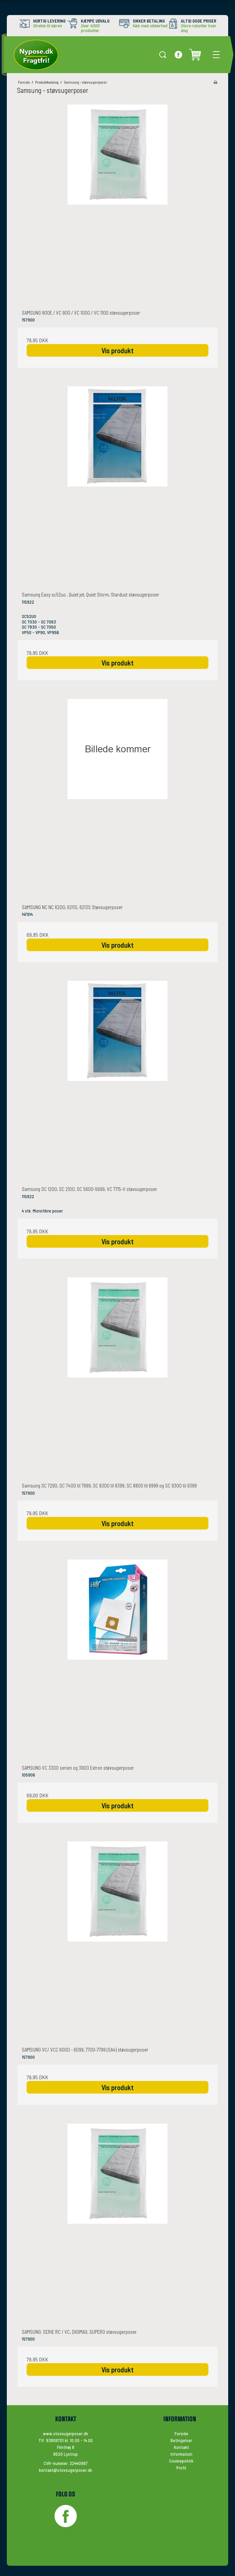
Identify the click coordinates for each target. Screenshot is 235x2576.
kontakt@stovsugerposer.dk (65, 2470)
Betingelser (181, 2440)
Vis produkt (117, 350)
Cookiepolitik (181, 2461)
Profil (181, 2467)
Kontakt (181, 2447)
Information (181, 2454)
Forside (181, 2433)
